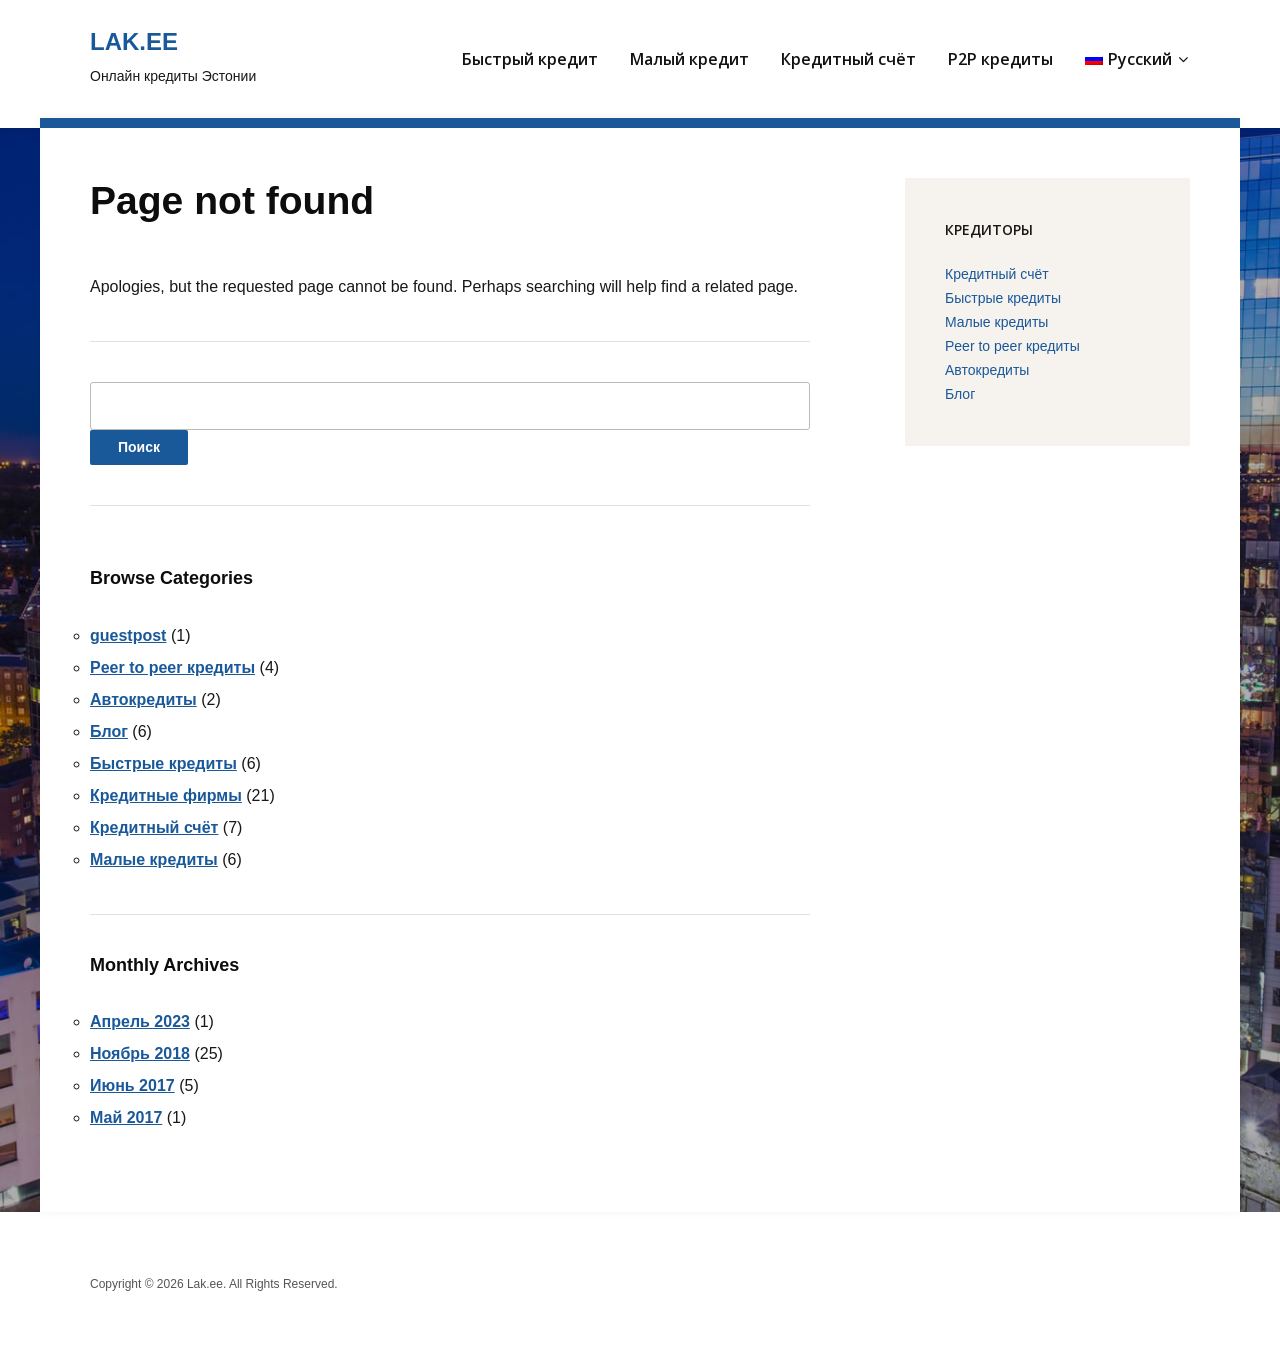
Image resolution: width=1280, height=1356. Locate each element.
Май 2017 (126, 1117)
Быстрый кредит (530, 59)
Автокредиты (143, 699)
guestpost (128, 635)
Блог (109, 731)
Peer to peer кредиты (172, 667)
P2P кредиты (1000, 59)
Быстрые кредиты (163, 763)
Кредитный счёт (848, 59)
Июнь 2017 (132, 1085)
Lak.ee (134, 41)
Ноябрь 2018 (140, 1053)
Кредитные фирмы (166, 795)
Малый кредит (689, 59)
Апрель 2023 (140, 1021)
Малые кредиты (154, 859)
